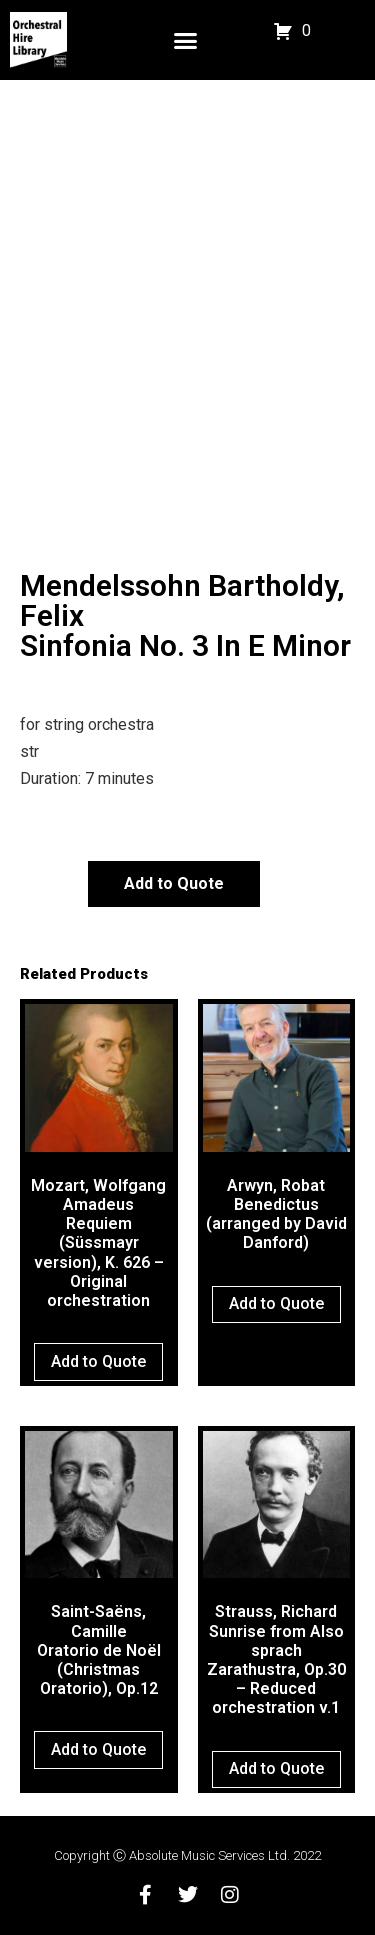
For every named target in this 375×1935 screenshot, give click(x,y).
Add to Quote (174, 883)
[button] (186, 40)
